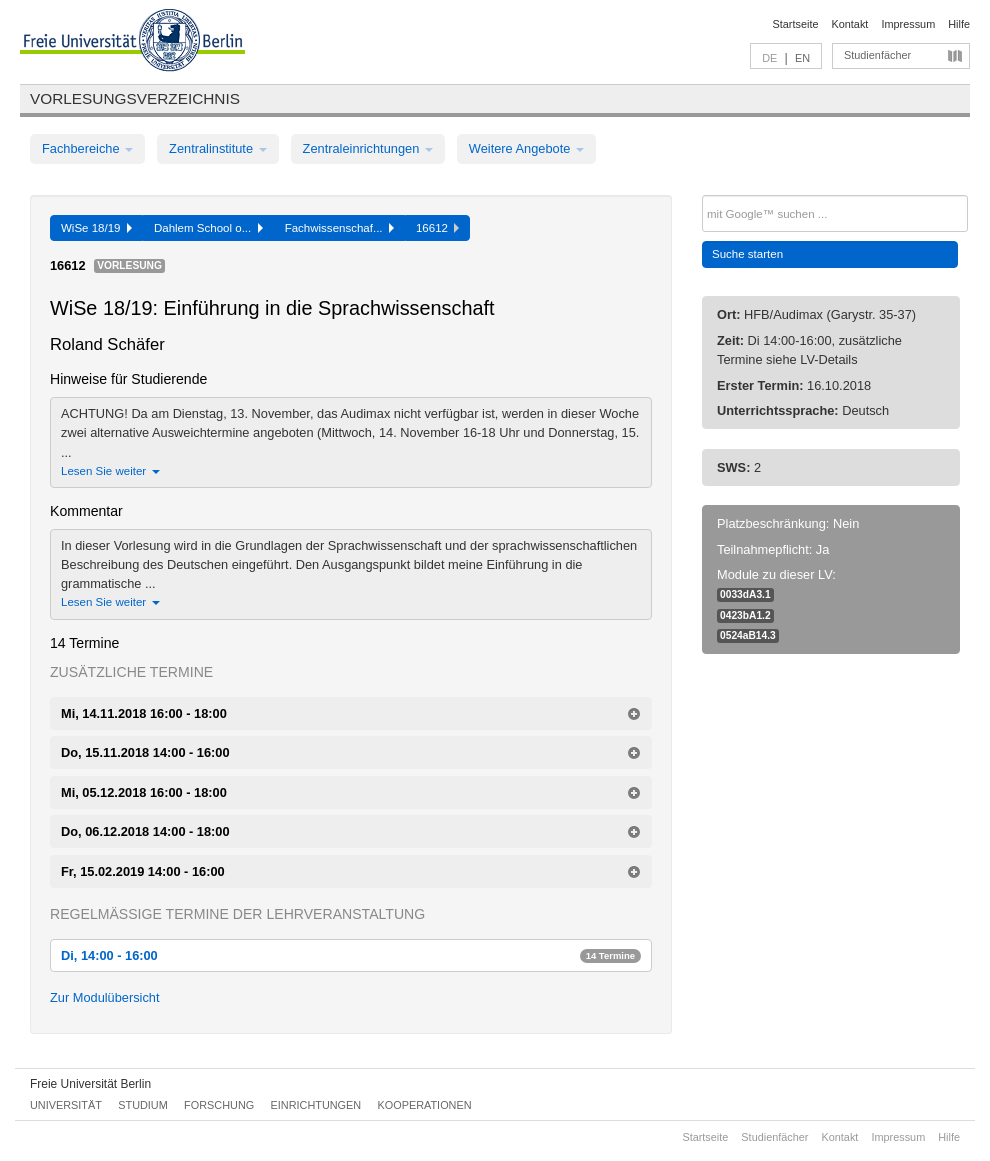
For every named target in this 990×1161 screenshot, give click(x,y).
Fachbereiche (87, 148)
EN (802, 58)
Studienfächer (877, 55)
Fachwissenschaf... (339, 228)
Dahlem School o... (208, 228)
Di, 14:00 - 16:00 (351, 955)
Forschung (219, 1105)
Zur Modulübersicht (105, 997)
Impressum (908, 24)
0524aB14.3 (748, 635)
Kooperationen (425, 1105)
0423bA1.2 (745, 615)
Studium (143, 1105)
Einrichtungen (316, 1105)
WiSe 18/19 (96, 228)
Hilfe (959, 24)
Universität (66, 1105)
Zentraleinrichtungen (368, 148)
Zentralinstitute (218, 148)
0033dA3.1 (745, 594)
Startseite (796, 24)
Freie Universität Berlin (90, 1084)
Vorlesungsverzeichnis (135, 98)
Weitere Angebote (526, 148)
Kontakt (850, 24)
